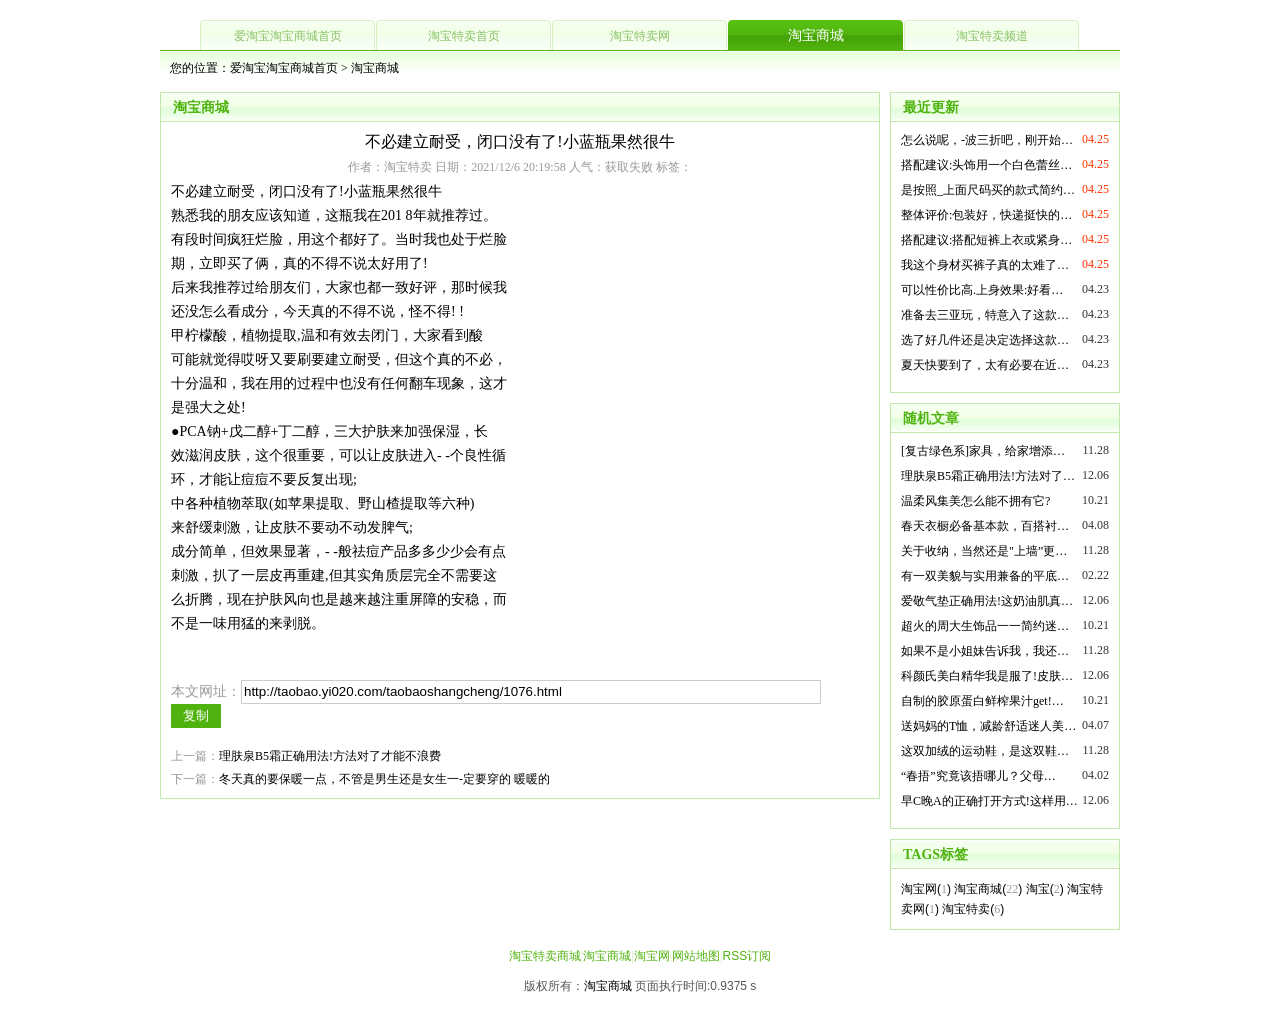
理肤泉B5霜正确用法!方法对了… (988, 476)
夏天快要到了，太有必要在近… (985, 365)
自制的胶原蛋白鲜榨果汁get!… (982, 701)
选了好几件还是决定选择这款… (985, 340)
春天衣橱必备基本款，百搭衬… (985, 526)
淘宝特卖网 (640, 36)
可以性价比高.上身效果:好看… (982, 290)
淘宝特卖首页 (464, 36)
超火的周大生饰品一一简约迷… (985, 626)
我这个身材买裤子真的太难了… (985, 265)
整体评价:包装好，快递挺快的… (986, 215)
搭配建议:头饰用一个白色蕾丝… (986, 165)
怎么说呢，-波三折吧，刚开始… (987, 140)
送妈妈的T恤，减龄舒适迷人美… (988, 726)
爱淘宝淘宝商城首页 (288, 36)
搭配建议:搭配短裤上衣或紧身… (986, 240)
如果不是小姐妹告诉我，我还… (985, 651)
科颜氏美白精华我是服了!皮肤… (987, 676)
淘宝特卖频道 (992, 36)
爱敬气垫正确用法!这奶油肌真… (987, 601)
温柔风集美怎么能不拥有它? (975, 501)
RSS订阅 (746, 956)
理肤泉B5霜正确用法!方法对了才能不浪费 (330, 756)
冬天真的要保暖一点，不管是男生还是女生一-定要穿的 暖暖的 (384, 779)
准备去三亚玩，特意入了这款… (985, 315)
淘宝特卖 (966, 909)
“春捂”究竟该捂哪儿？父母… (978, 776)
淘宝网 (919, 889)
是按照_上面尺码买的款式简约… (988, 190)
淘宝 (1038, 889)
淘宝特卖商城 (545, 956)
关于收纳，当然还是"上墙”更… (984, 551)
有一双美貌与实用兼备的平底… (985, 576)
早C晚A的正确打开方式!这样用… (989, 801)
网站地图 (696, 956)
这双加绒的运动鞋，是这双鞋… (985, 751)
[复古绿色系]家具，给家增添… (983, 451)
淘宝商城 (816, 35)
